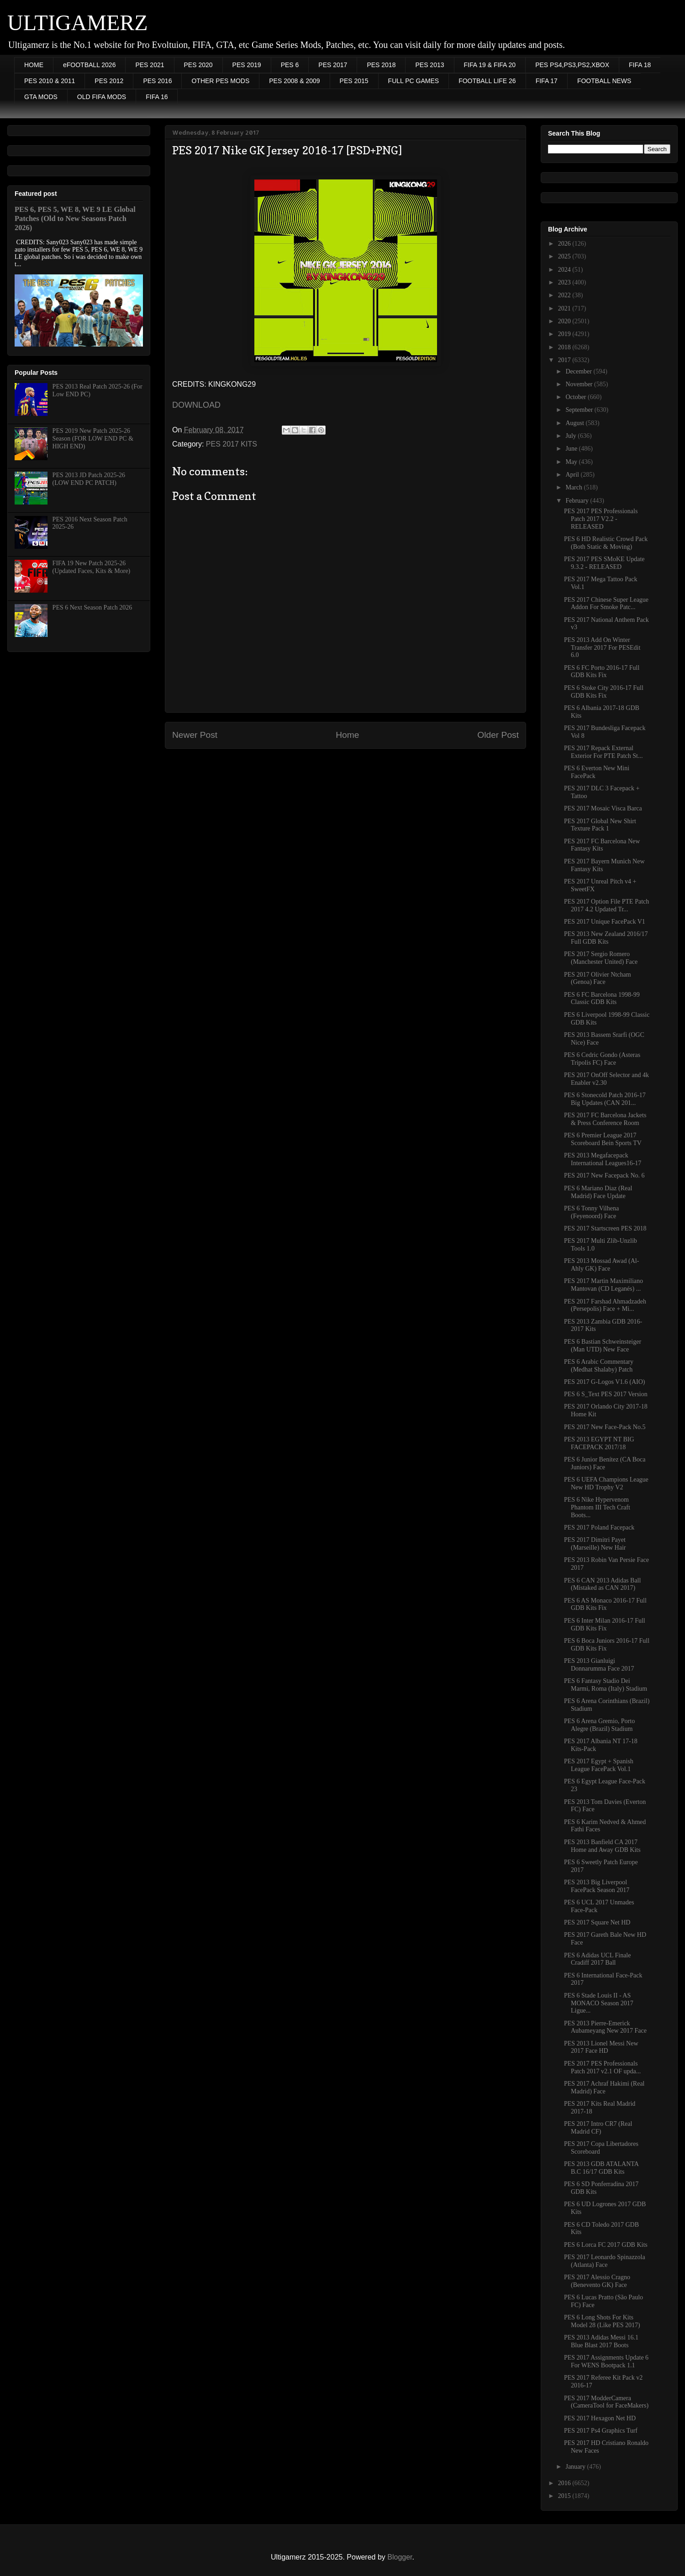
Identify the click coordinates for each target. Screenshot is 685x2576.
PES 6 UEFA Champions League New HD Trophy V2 (606, 1483)
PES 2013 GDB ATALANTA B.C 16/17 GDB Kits (601, 2168)
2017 (565, 360)
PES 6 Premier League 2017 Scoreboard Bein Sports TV (603, 1139)
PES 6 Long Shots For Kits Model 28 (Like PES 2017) (602, 2321)
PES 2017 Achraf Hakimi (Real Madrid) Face (604, 2087)
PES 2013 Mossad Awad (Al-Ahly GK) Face (601, 1264)
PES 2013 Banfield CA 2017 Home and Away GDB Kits (602, 1846)
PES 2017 (332, 64)
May (572, 461)
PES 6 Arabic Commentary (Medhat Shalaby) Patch (598, 1365)
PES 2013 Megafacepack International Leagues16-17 (602, 1159)
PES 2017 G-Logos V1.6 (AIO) (604, 1381)
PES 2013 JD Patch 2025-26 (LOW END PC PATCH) (89, 479)
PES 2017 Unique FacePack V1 (604, 921)
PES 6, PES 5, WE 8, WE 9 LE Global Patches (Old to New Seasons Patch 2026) (75, 218)
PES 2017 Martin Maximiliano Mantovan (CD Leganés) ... (603, 1284)
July (571, 435)
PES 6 (290, 64)
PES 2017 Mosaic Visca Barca (603, 808)
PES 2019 (246, 64)
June (572, 448)
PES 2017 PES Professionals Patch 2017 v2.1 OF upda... (602, 2067)
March (574, 487)
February (577, 500)
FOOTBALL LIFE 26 (487, 80)
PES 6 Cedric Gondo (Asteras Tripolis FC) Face (602, 1058)
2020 (565, 321)
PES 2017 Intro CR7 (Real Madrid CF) (598, 2127)
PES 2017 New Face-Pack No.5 (604, 1427)
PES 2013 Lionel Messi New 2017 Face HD (601, 2047)
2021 (565, 308)
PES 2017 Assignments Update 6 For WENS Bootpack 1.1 (606, 2361)
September (579, 409)
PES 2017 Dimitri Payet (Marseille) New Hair (595, 1543)
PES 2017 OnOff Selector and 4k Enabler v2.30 (606, 1079)
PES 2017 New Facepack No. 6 (604, 1175)
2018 (565, 347)
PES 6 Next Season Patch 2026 (92, 607)
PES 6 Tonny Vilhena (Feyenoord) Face (591, 1212)
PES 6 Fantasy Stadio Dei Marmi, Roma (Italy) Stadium (605, 1684)
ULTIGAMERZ (77, 23)
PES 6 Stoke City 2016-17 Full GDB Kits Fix (603, 691)
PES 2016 (157, 80)
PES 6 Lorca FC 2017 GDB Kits (606, 2244)
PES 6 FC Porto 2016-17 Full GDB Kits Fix (601, 671)
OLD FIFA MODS (101, 96)
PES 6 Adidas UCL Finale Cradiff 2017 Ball (597, 1959)
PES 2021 (149, 64)
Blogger (399, 2557)
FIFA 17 (547, 80)
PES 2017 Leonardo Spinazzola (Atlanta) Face (604, 2261)
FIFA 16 (157, 96)
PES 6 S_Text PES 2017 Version (606, 1394)
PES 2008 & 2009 (294, 80)
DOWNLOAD (196, 405)
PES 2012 (109, 80)
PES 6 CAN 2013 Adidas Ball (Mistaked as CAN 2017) (602, 1584)
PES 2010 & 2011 (49, 80)
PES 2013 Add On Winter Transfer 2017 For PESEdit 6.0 (602, 647)
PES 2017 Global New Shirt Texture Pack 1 (600, 825)
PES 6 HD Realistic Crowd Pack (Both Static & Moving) (606, 543)
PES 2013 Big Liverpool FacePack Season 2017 (596, 1886)
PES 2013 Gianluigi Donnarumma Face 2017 (599, 1664)
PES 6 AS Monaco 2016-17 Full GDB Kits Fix (605, 1604)
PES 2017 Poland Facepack (599, 1527)
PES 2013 (429, 64)
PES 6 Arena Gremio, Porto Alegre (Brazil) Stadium (599, 1725)
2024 (565, 269)
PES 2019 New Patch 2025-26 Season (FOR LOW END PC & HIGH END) (93, 438)
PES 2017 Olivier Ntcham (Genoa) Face (597, 978)
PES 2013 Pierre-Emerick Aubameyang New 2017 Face (605, 2027)
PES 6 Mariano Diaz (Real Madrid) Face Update (598, 1192)
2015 (565, 2495)
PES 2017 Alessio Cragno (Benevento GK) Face (597, 2281)
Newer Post (194, 735)
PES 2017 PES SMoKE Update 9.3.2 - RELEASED (604, 563)
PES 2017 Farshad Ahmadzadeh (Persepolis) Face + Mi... (605, 1305)
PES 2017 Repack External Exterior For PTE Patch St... (603, 752)
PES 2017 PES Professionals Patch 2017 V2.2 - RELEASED (601, 519)
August (575, 423)
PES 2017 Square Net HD (597, 1922)
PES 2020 (198, 64)
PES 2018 (381, 64)
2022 (565, 295)
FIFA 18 (640, 64)
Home (347, 735)
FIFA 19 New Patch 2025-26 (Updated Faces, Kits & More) (92, 567)
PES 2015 (354, 80)
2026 (565, 243)
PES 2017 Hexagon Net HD (600, 2418)
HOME (33, 64)
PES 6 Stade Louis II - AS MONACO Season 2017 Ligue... (598, 2003)
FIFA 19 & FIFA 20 (490, 64)
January (576, 2466)
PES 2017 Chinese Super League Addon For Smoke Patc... (606, 603)
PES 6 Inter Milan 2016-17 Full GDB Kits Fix (604, 1624)
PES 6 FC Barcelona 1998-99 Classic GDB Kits (602, 998)
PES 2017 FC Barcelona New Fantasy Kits (602, 845)
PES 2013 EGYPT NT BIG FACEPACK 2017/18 (599, 1443)
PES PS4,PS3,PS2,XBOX (572, 64)
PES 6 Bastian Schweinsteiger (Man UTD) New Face (602, 1345)
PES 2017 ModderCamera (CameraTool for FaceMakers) (606, 2402)
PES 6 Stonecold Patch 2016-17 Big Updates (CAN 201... (605, 1099)
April (572, 474)
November (579, 384)
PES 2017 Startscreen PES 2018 (605, 1228)
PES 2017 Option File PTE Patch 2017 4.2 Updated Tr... (606, 905)
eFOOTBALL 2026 (89, 64)
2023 (565, 282)
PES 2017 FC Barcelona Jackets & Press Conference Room (605, 1119)
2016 (565, 2483)
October (576, 397)
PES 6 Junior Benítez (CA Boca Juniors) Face (605, 1463)
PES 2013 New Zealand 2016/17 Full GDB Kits (606, 938)
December (579, 371)
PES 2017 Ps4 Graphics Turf (601, 2430)
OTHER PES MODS (220, 80)
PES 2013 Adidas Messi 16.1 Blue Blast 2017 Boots (601, 2341)
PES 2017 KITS (231, 444)
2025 (565, 256)
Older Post (498, 735)
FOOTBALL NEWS (604, 80)
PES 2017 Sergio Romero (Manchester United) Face (601, 958)
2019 (565, 334)
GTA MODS (41, 96)
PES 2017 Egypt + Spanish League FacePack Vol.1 (598, 1765)
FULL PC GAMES (413, 80)
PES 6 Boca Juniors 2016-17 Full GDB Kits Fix (606, 1644)
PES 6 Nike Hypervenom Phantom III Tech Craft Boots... (597, 1507)
